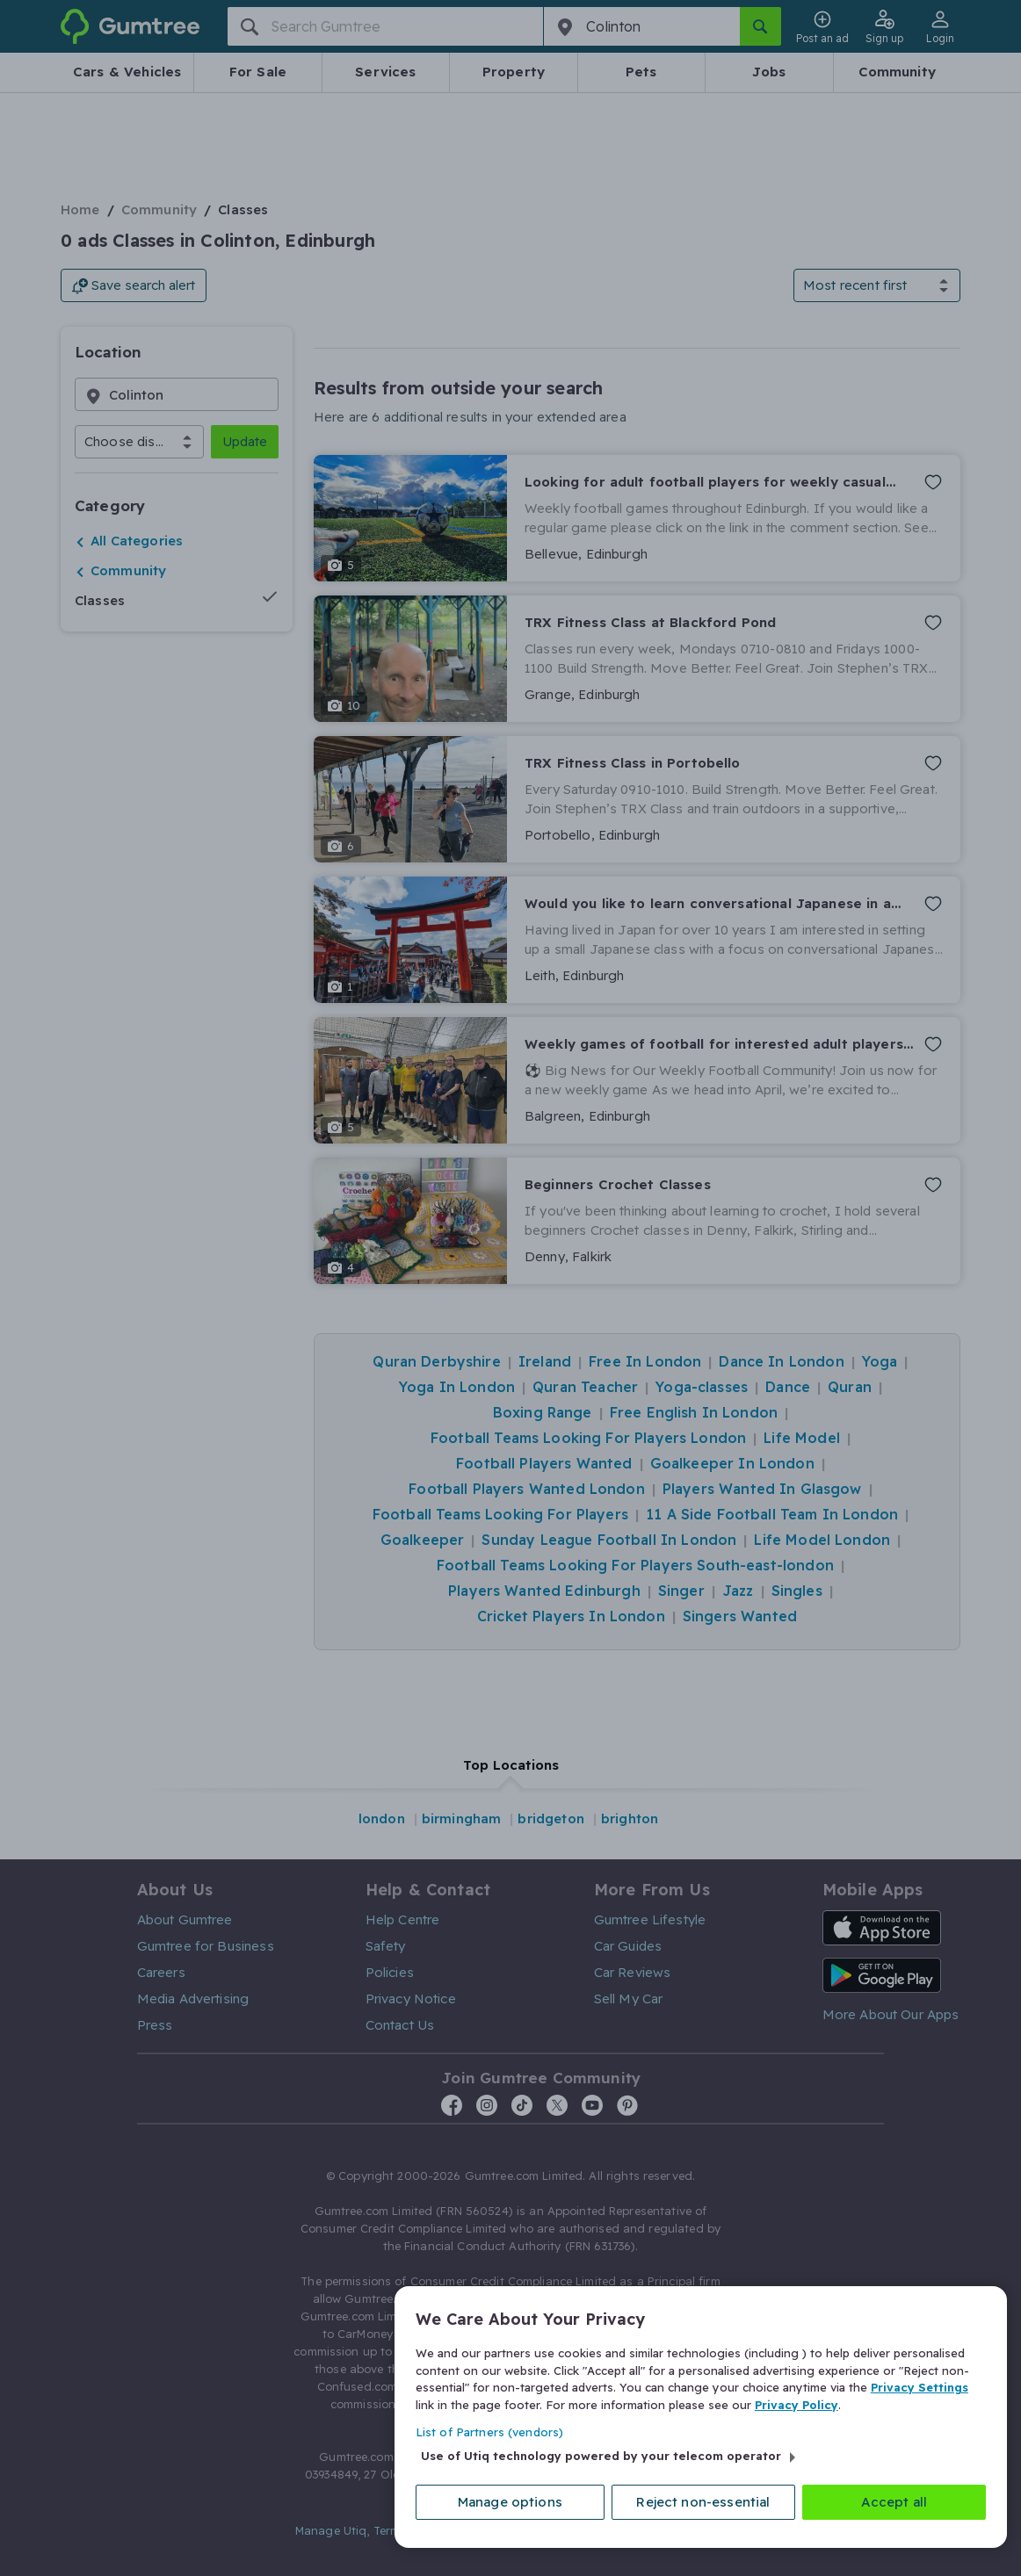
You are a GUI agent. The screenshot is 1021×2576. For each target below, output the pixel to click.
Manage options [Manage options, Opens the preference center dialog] (510, 2501)
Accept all (894, 2501)
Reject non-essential (703, 2501)
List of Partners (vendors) (489, 2432)
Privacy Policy (796, 2404)
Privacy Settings (919, 2387)
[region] (701, 2417)
